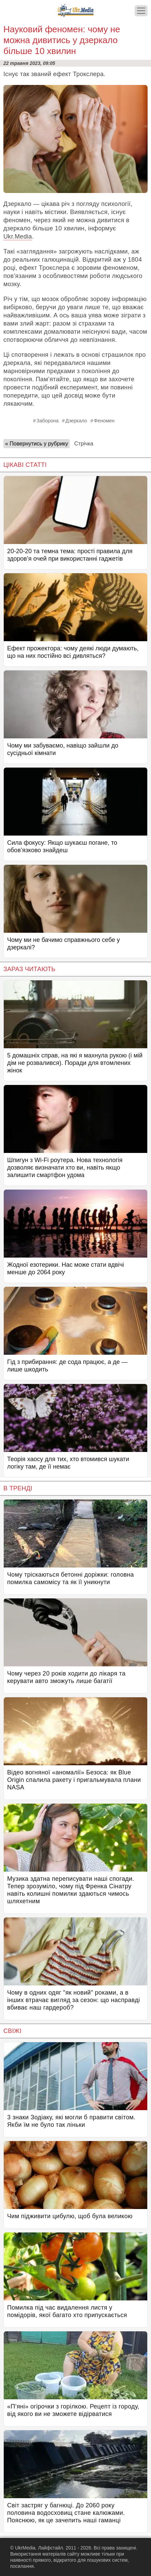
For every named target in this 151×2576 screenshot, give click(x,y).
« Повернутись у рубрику (36, 443)
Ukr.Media (17, 236)
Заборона (47, 420)
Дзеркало (76, 420)
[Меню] (141, 10)
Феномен (104, 420)
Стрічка (83, 443)
